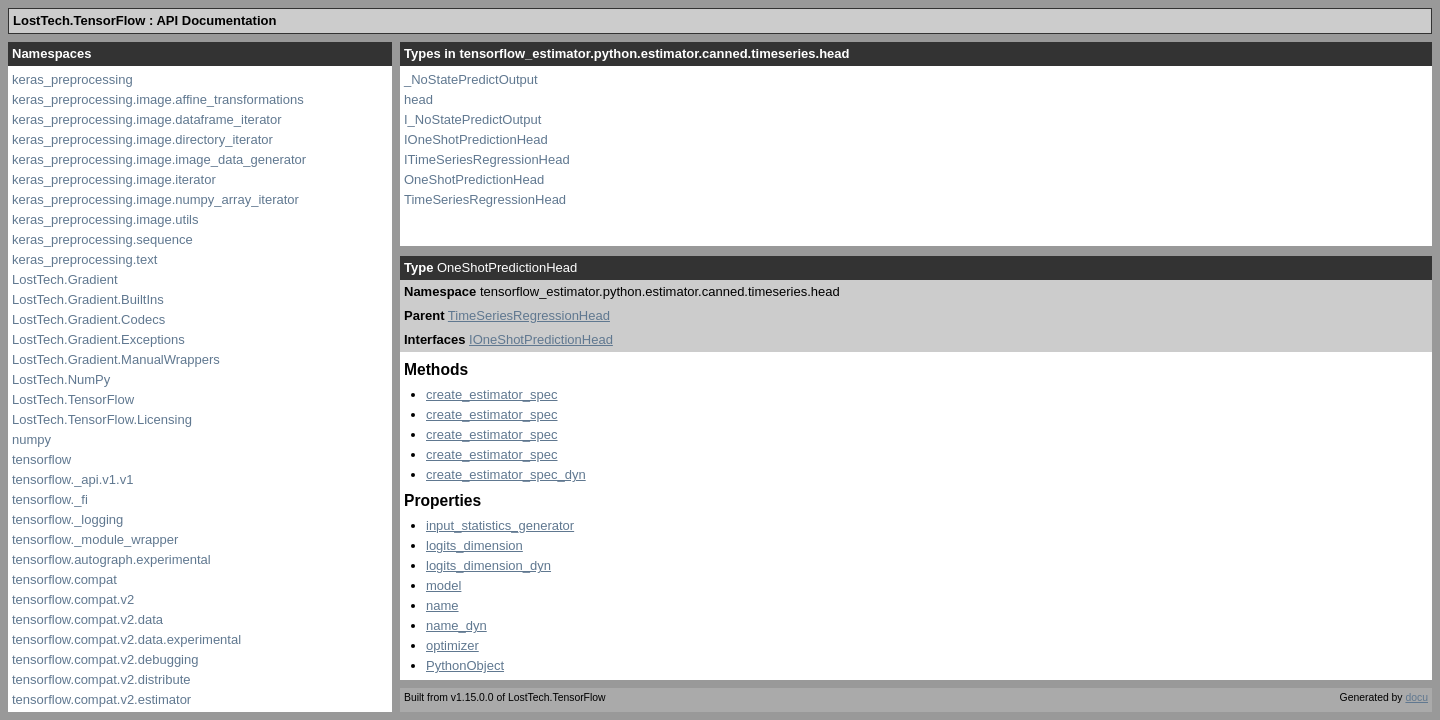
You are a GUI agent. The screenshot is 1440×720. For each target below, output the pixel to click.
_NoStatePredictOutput (471, 79)
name (442, 605)
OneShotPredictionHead (474, 179)
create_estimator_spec (492, 394)
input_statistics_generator (500, 525)
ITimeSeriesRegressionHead (487, 159)
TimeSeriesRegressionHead (485, 199)
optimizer (452, 645)
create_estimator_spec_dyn (506, 474)
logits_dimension (474, 545)
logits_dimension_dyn (488, 565)
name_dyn (456, 625)
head (418, 99)
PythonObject (465, 665)
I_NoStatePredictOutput (472, 119)
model (443, 585)
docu (1416, 697)
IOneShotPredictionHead (476, 139)
